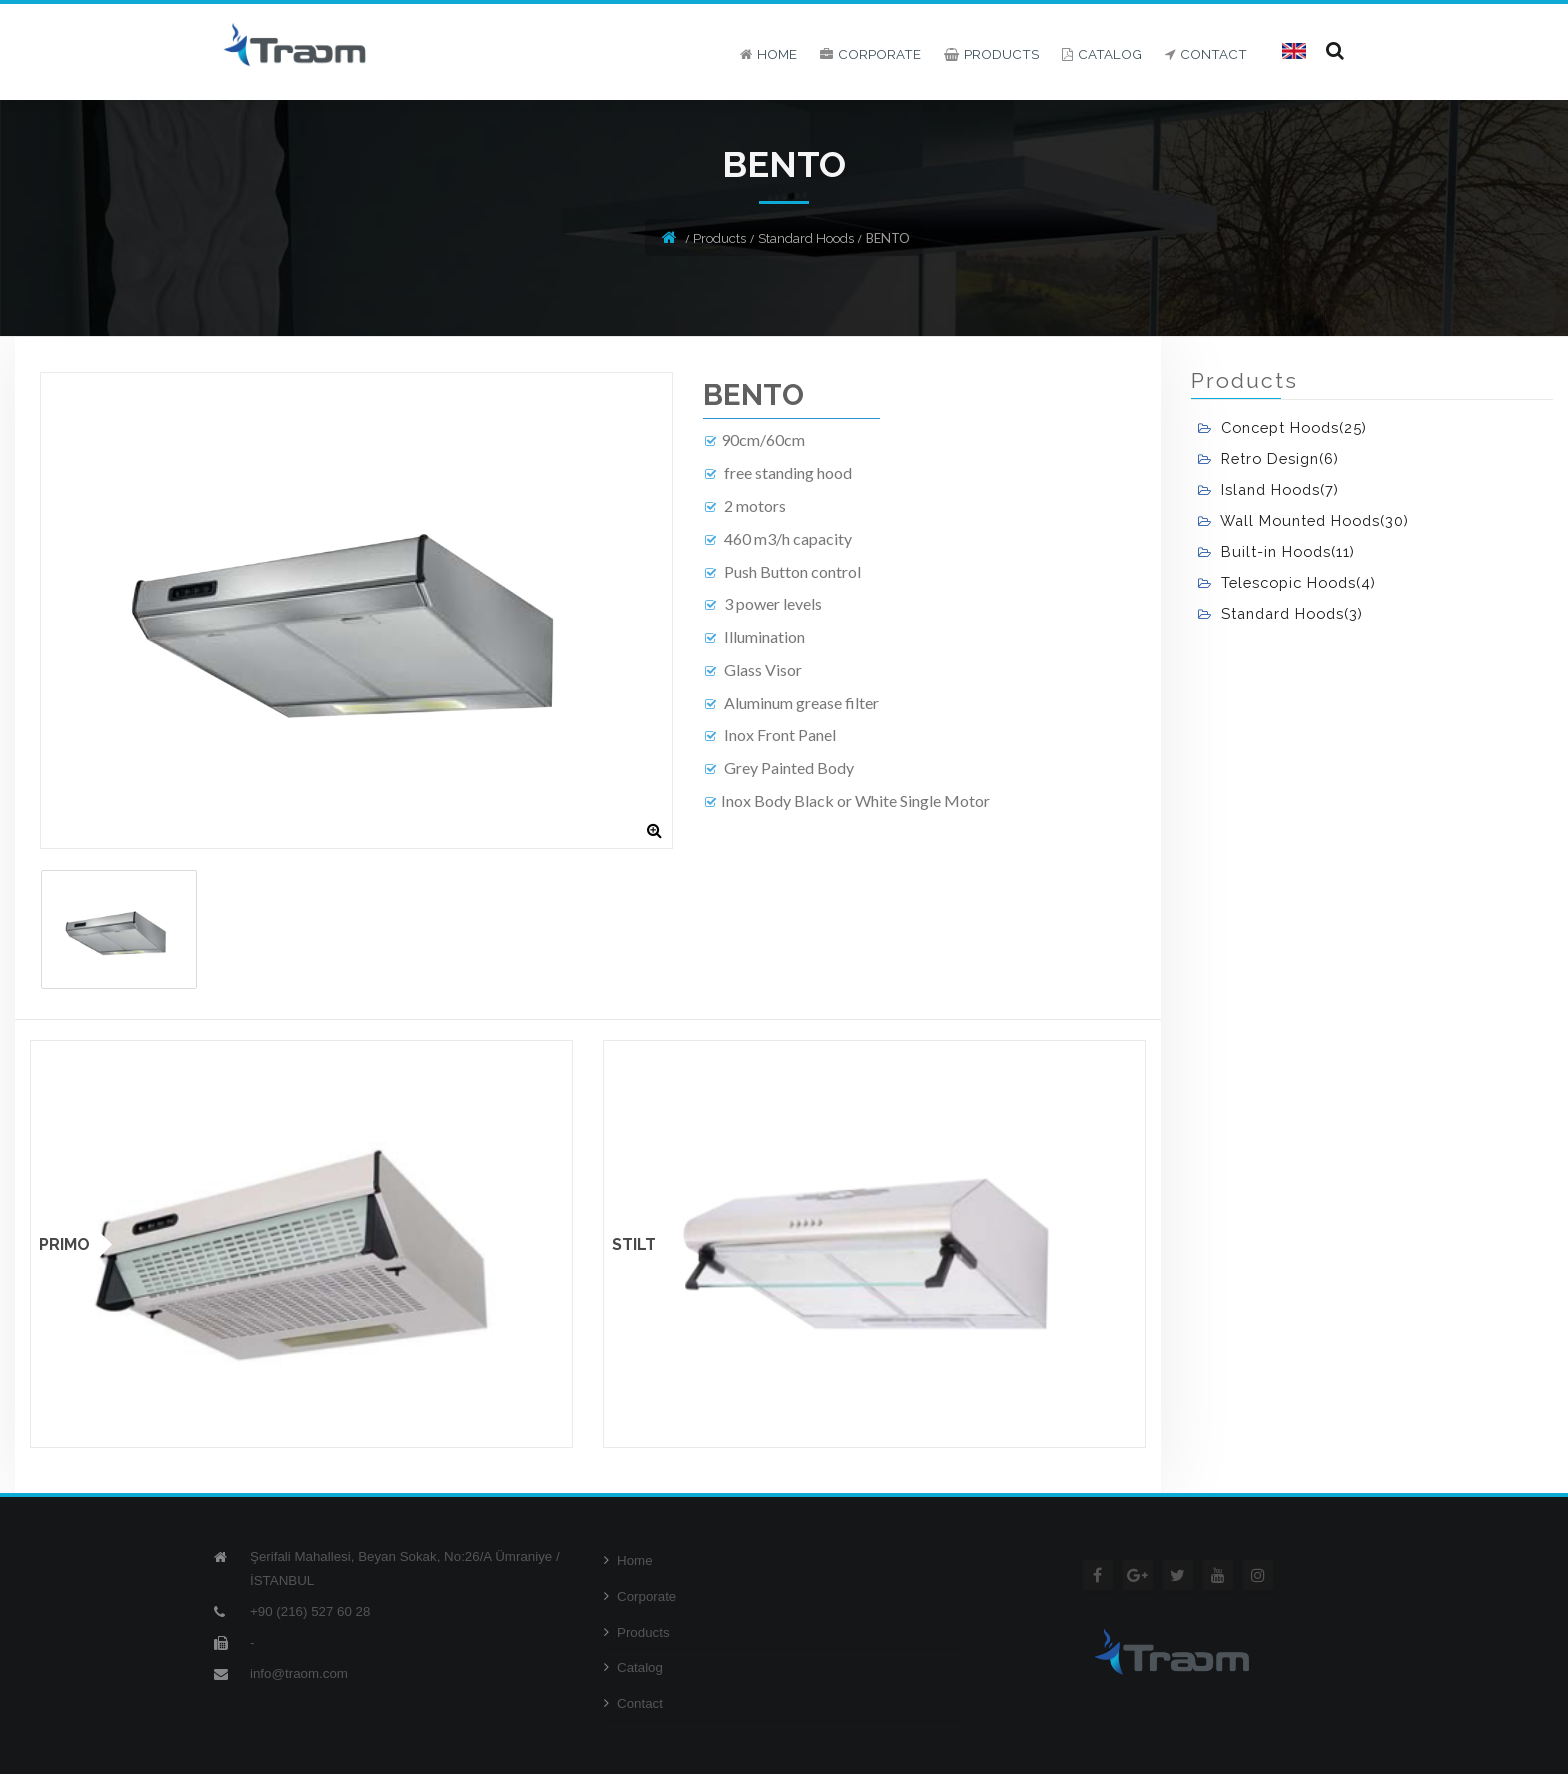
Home (628, 1560)
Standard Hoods (806, 238)
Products (719, 238)
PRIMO (64, 1244)
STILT (634, 1244)
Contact (633, 1703)
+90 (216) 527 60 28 (310, 1611)
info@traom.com (299, 1673)
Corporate (640, 1596)
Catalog (633, 1667)
